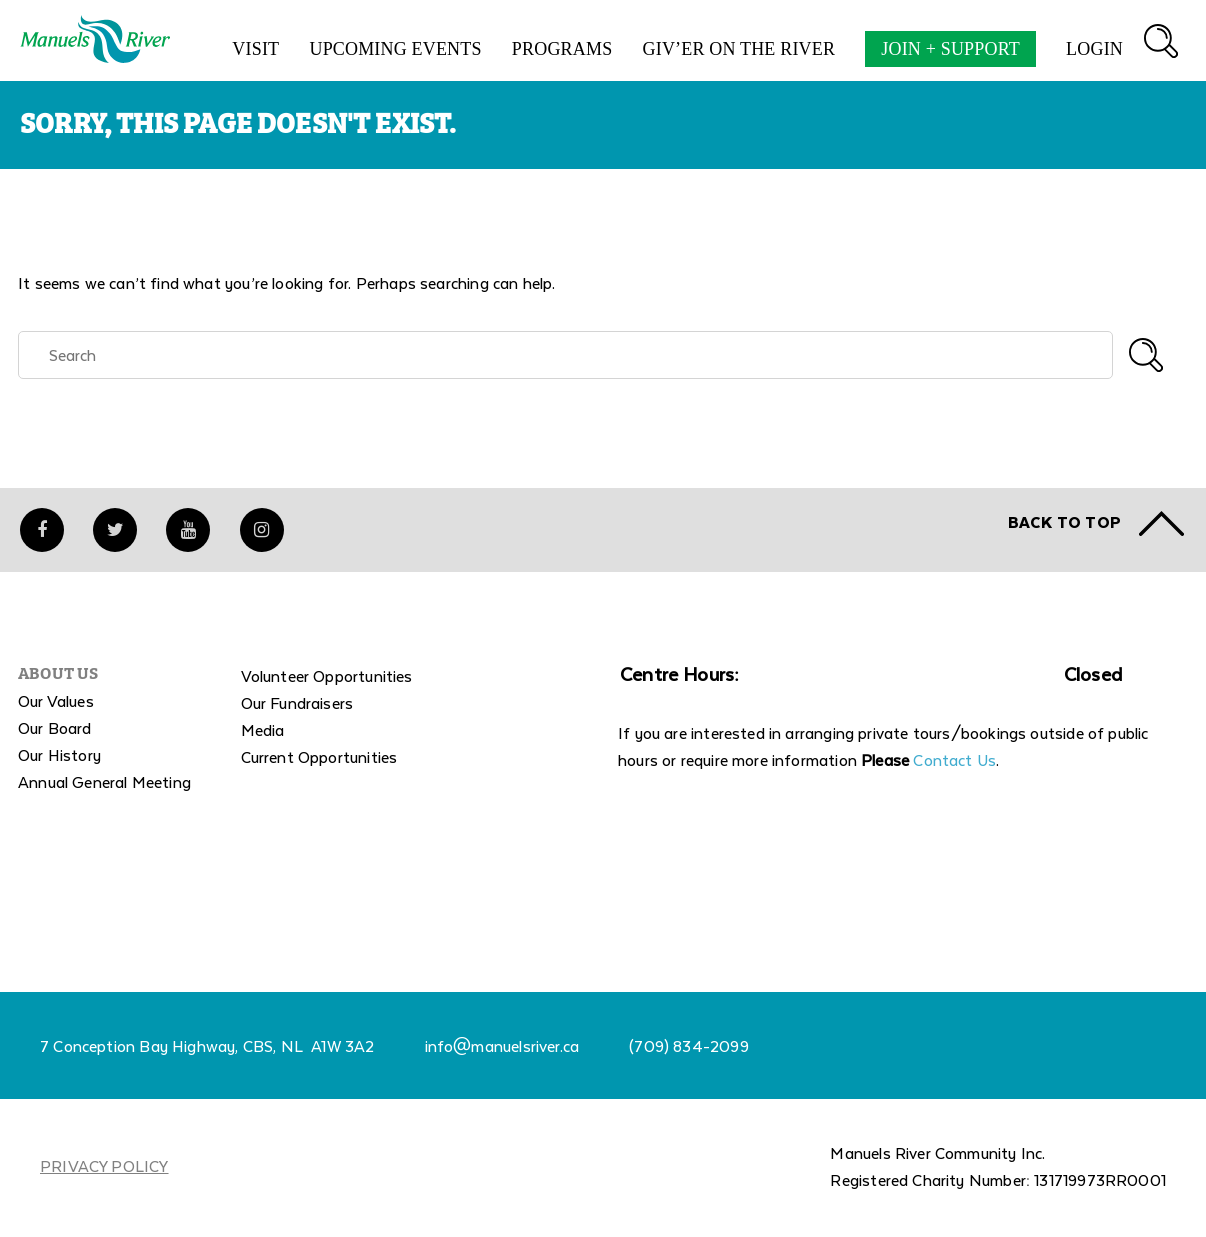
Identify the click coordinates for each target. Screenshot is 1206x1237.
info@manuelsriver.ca (502, 1049)
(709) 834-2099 (689, 1049)
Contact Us (954, 763)
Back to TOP (1064, 525)
